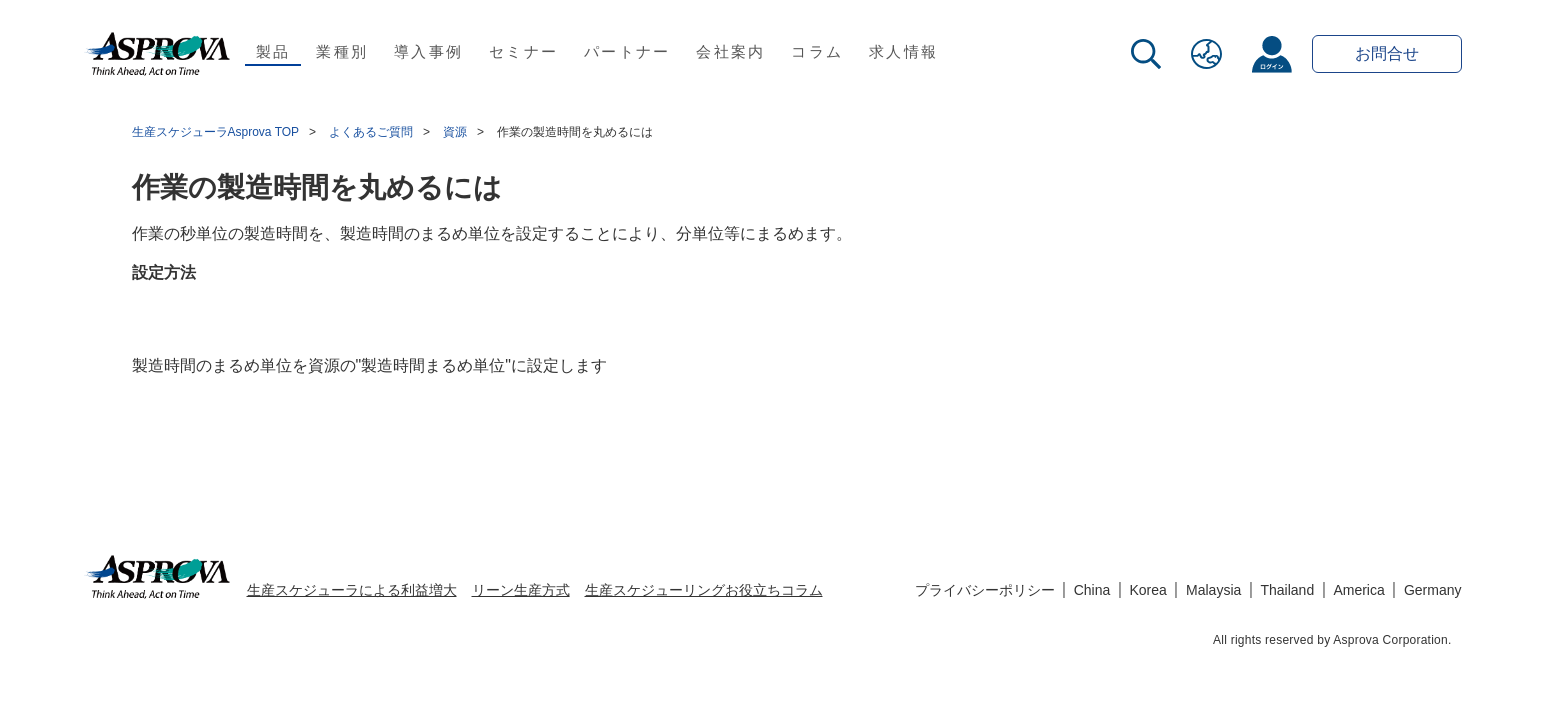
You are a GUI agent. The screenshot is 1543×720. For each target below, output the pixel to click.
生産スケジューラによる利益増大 (352, 590)
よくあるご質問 (371, 132)
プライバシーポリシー (985, 590)
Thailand (1287, 590)
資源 (455, 132)
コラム (817, 51)
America (1358, 590)
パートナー (627, 51)
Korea (1148, 590)
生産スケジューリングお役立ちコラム (704, 590)
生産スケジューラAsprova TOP (216, 132)
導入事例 (428, 51)
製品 (273, 51)
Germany (1433, 590)
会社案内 (730, 51)
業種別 (342, 51)
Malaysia (1213, 590)
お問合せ (1387, 53)
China (1092, 590)
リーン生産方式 (521, 590)
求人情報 (903, 51)
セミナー (523, 51)
